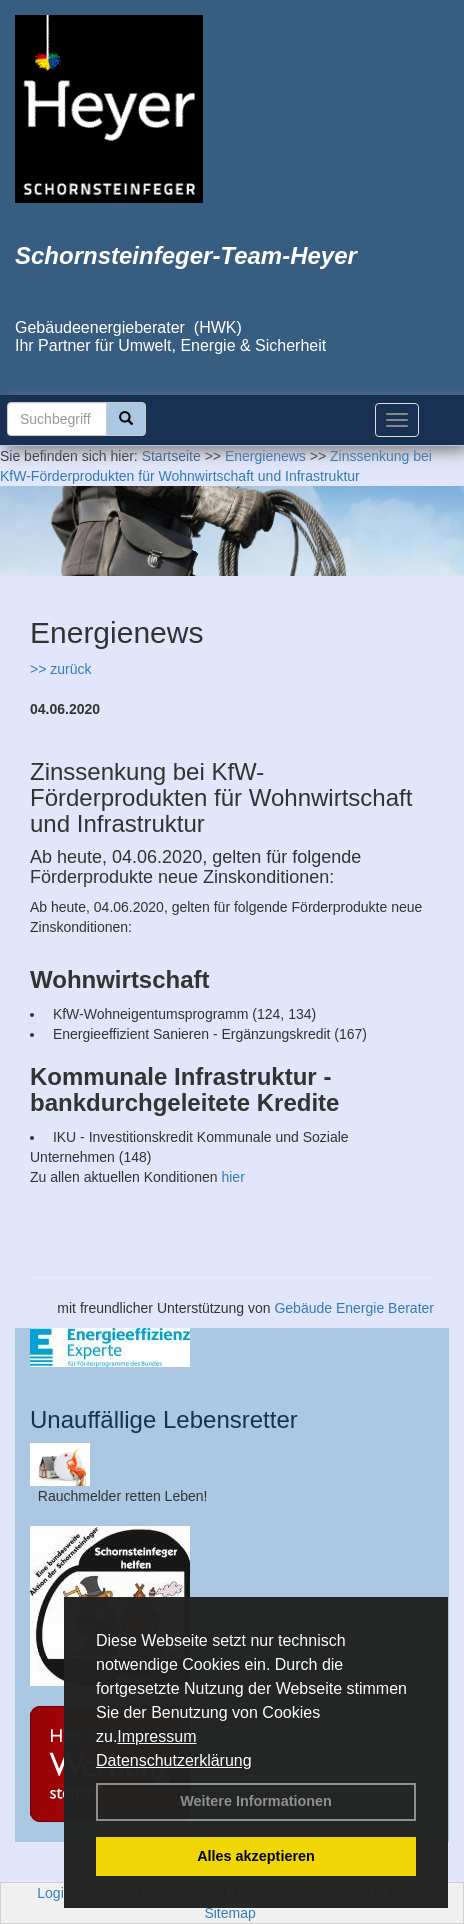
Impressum (156, 1736)
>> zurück (60, 669)
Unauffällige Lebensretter (164, 1419)
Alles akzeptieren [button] (256, 1856)
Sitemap (229, 1913)
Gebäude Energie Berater (354, 1308)
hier (232, 1177)
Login (54, 1893)
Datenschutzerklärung (174, 1760)
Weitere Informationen (256, 1801)
